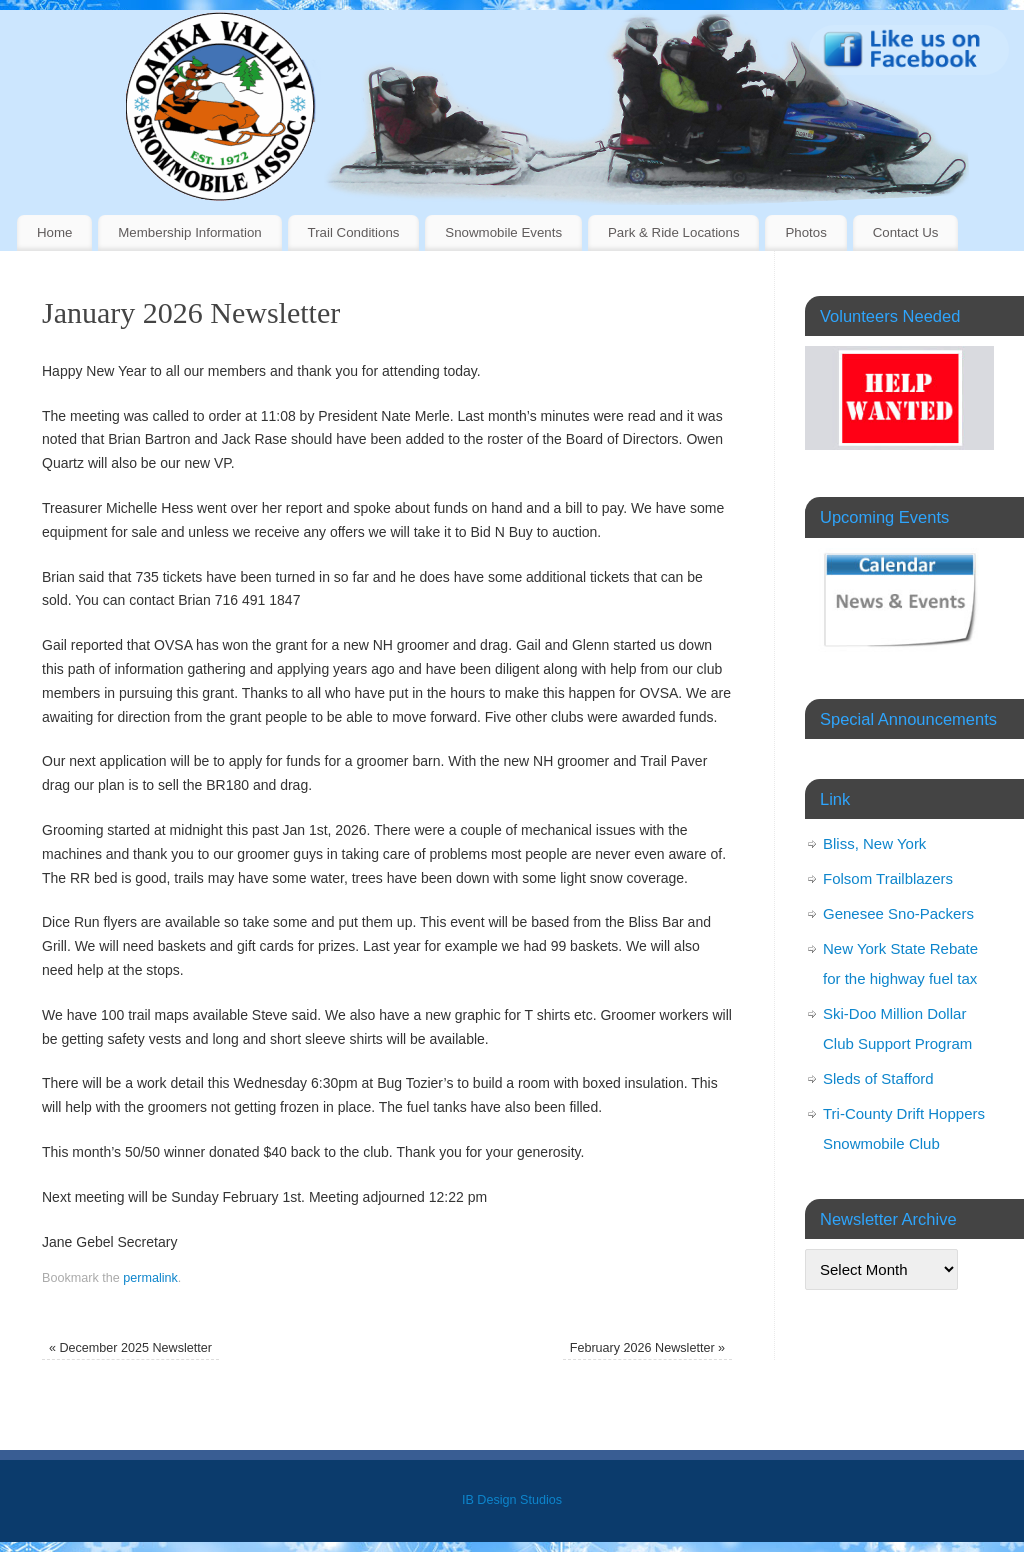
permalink (150, 1278)
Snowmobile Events (503, 232)
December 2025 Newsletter (130, 1348)
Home (54, 232)
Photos (805, 232)
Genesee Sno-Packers (898, 913)
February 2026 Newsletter (647, 1348)
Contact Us (906, 232)
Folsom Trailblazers (888, 878)
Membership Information (189, 232)
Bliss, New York (874, 843)
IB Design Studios (512, 1500)
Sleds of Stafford (878, 1078)
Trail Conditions (354, 232)
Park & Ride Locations (674, 232)
